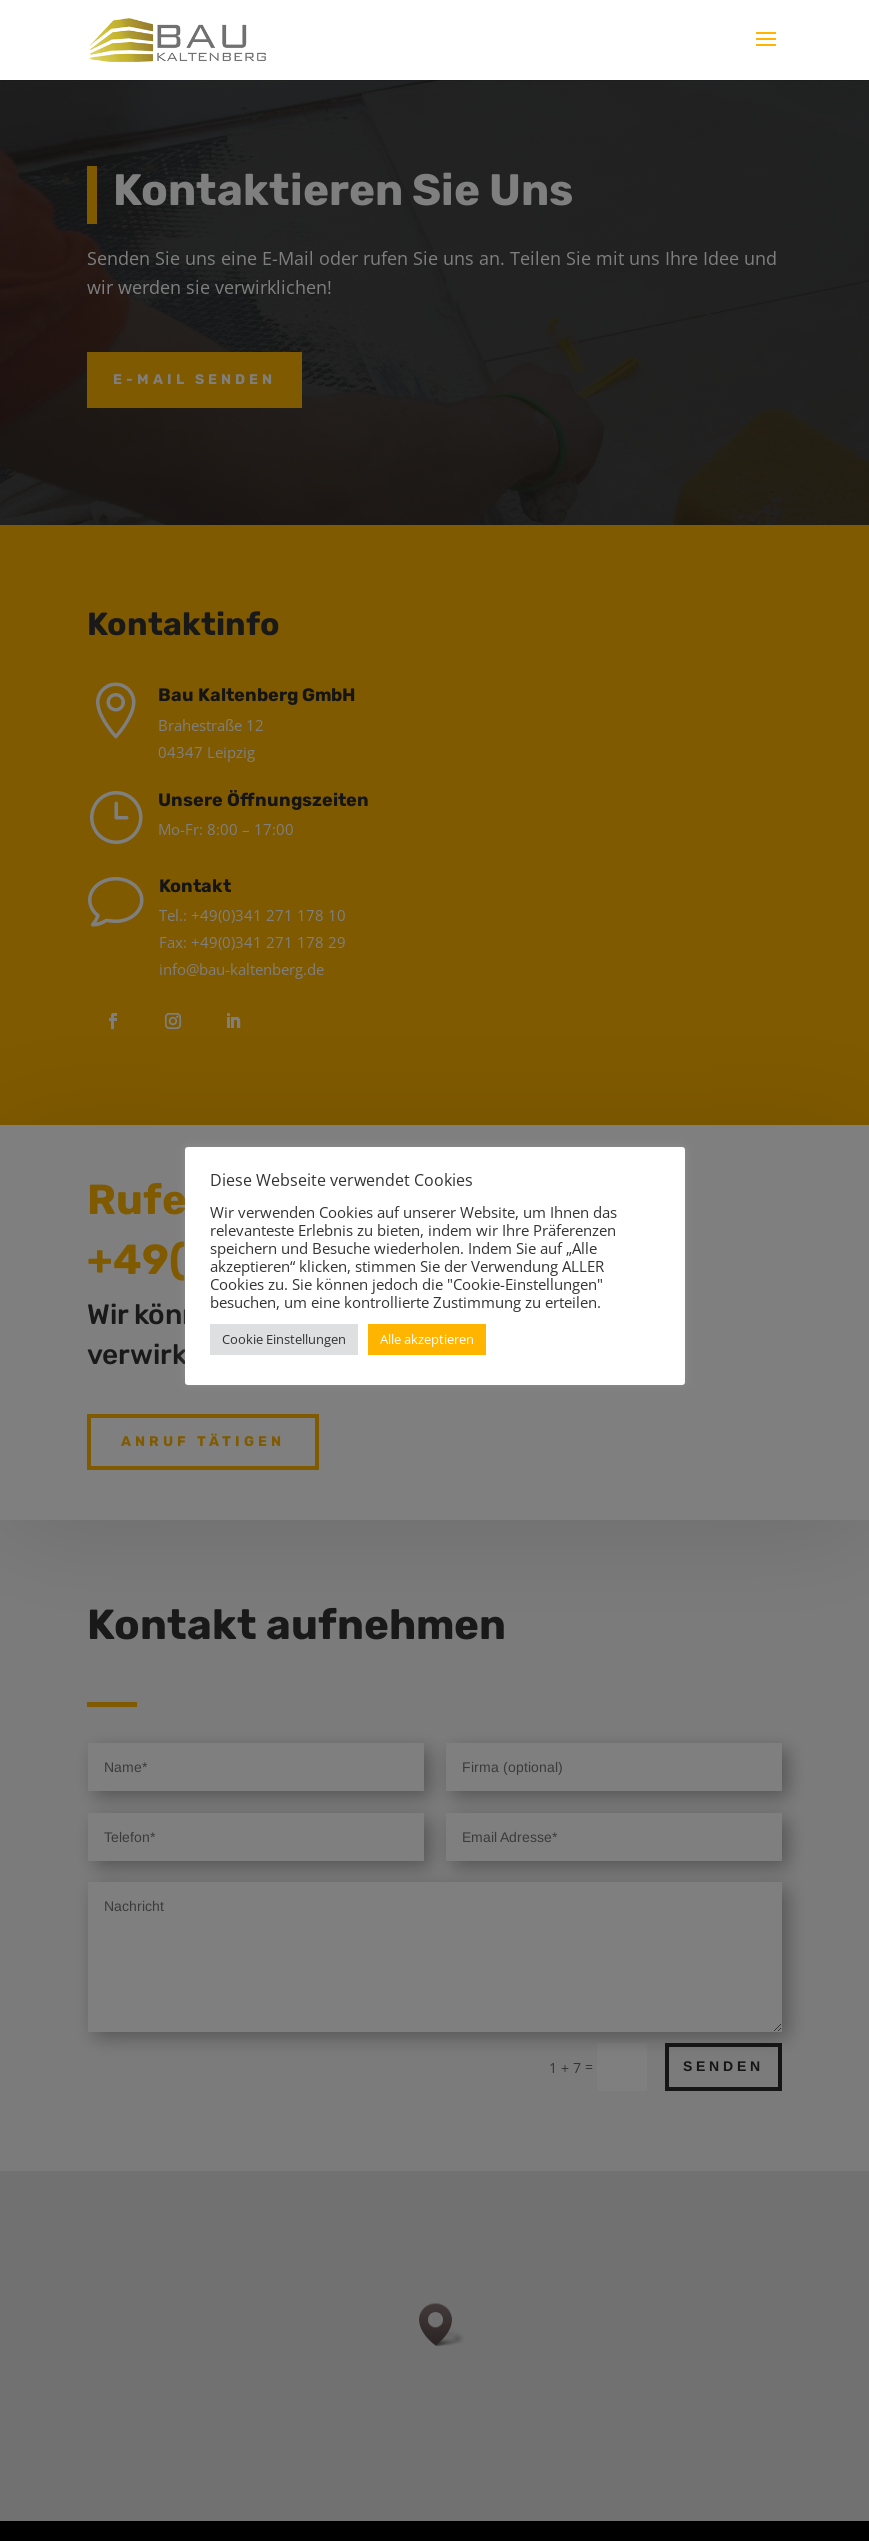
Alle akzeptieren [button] (427, 1339)
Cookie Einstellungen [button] (284, 1339)
